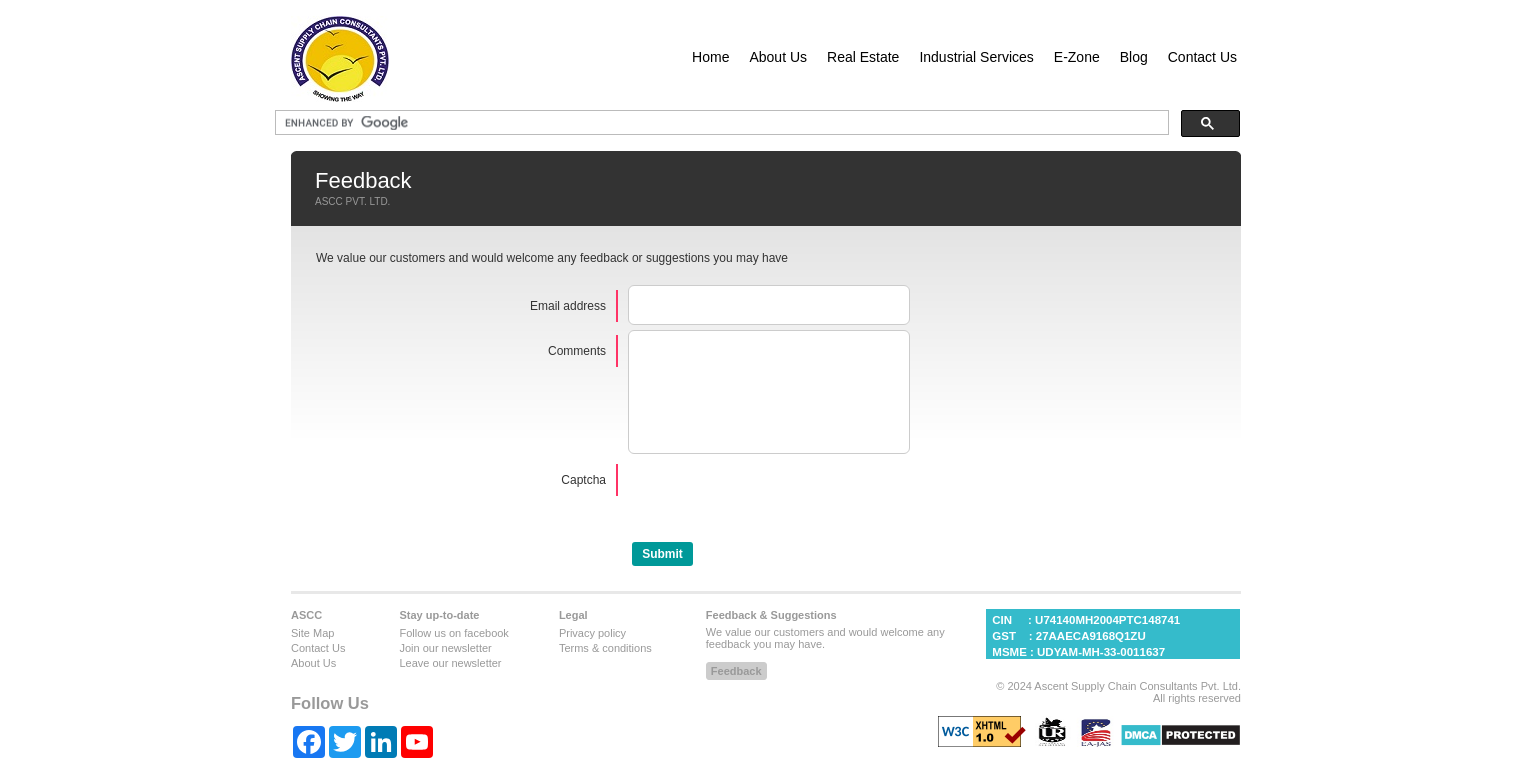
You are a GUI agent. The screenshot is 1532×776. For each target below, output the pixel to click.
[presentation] (780, 516)
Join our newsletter (445, 666)
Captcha (583, 498)
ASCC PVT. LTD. (352, 201)
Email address (568, 306)
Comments (577, 351)
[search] (360, 123)
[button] (662, 572)
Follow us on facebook (453, 651)
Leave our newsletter (450, 681)
